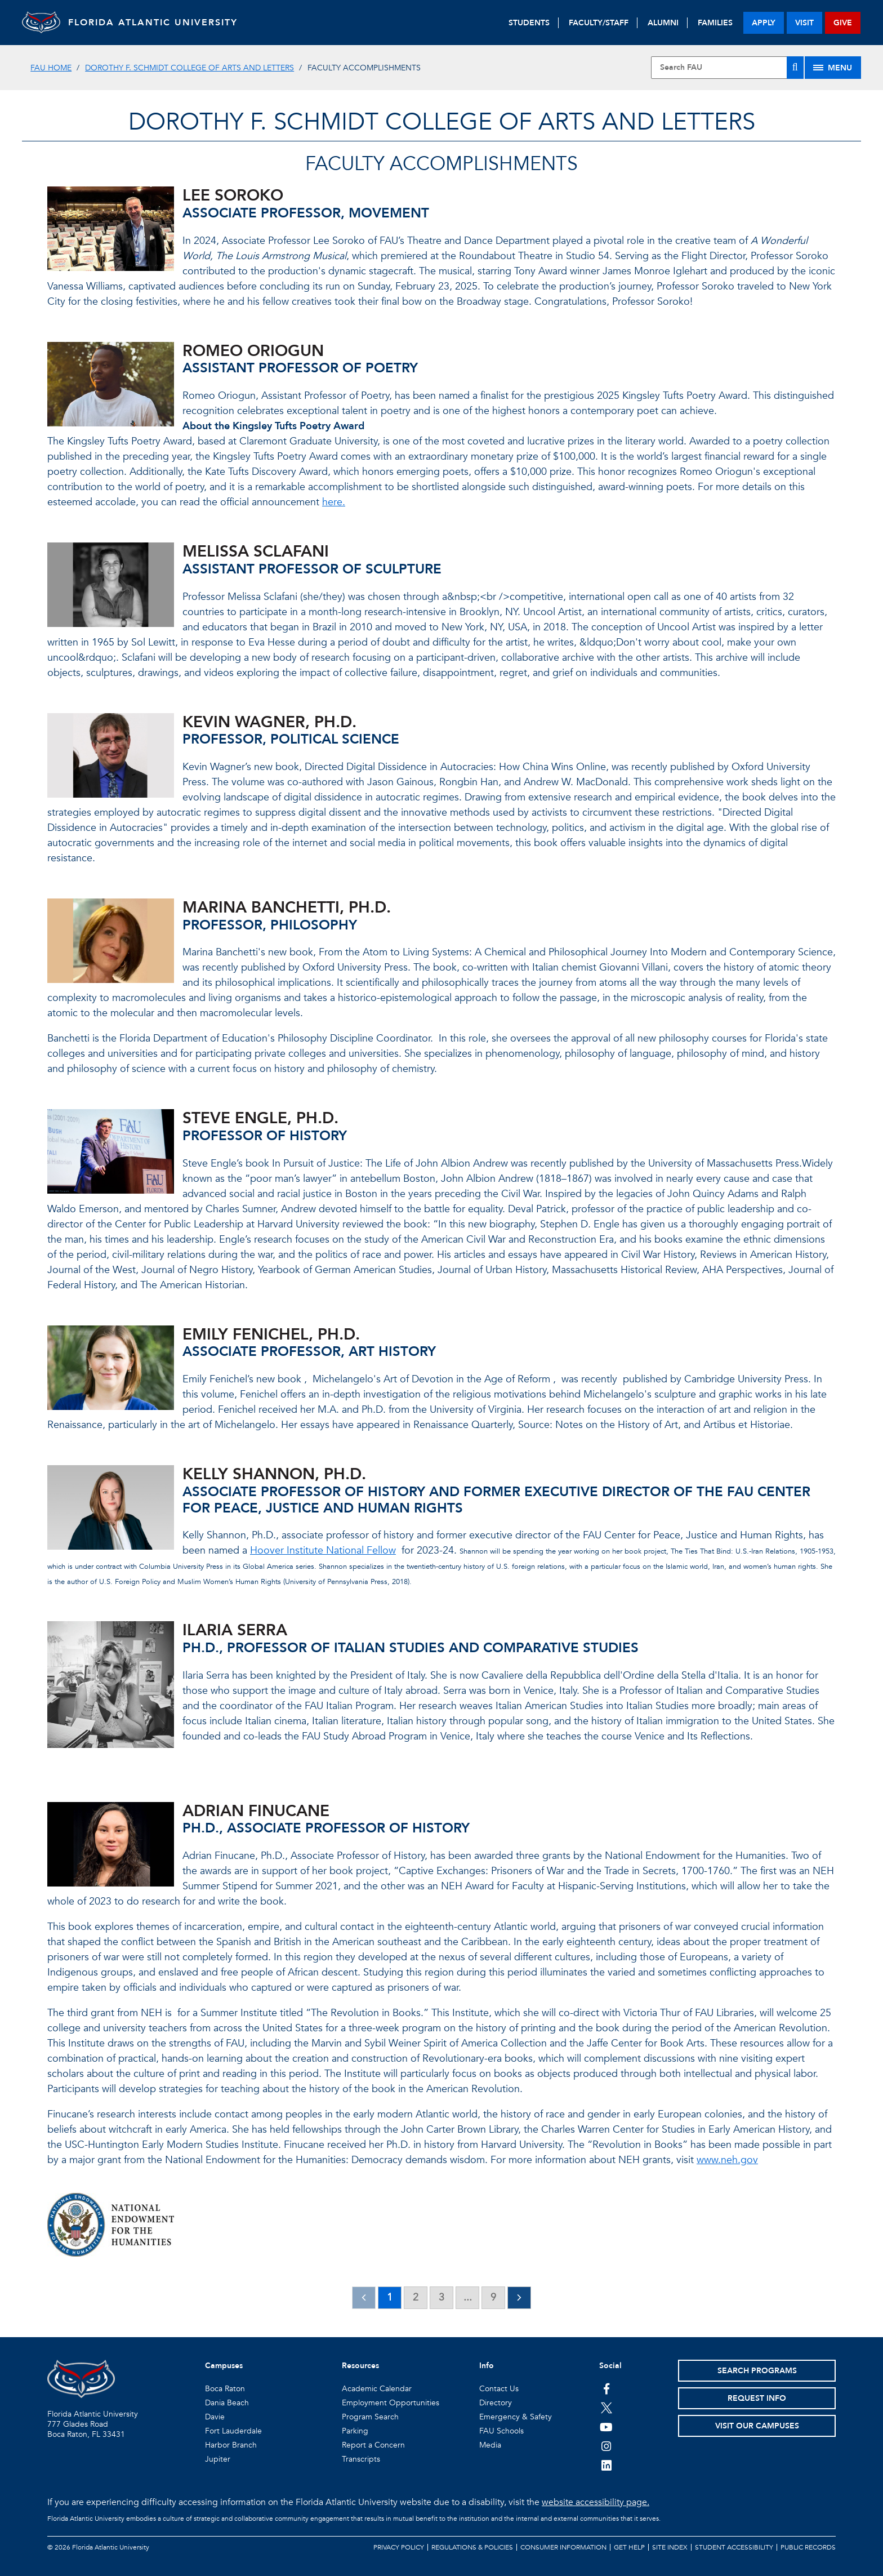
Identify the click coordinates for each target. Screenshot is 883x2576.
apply (763, 22)
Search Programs (757, 2370)
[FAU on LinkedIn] (606, 2465)
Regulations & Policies (472, 2547)
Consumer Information (563, 2547)
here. (333, 502)
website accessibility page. (595, 2502)
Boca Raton (225, 2388)
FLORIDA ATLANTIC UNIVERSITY (163, 22)
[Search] (795, 67)
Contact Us (499, 2388)
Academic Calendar (377, 2388)
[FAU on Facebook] (606, 2388)
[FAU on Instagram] (606, 2446)
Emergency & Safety (515, 2417)
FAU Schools (501, 2431)
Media (490, 2445)
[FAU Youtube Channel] (606, 2426)
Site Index (670, 2547)
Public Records (808, 2547)
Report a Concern (373, 2445)
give (842, 22)
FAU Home (51, 68)
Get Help (629, 2547)
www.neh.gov (727, 2160)
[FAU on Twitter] (606, 2407)
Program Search (370, 2417)
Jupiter (217, 2459)
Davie (215, 2417)
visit (804, 22)
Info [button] (486, 2365)
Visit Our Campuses (757, 2426)
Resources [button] (360, 2365)
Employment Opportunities (390, 2402)
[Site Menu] (833, 67)
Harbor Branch (231, 2445)
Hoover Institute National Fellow (323, 1550)
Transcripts (361, 2459)
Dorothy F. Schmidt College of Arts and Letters (189, 68)
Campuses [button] (224, 2365)
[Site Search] (727, 67)
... (467, 2297)
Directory (495, 2402)
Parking (355, 2431)
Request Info (757, 2398)
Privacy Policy (398, 2547)
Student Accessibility (734, 2547)
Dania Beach (227, 2402)
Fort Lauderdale (233, 2431)
